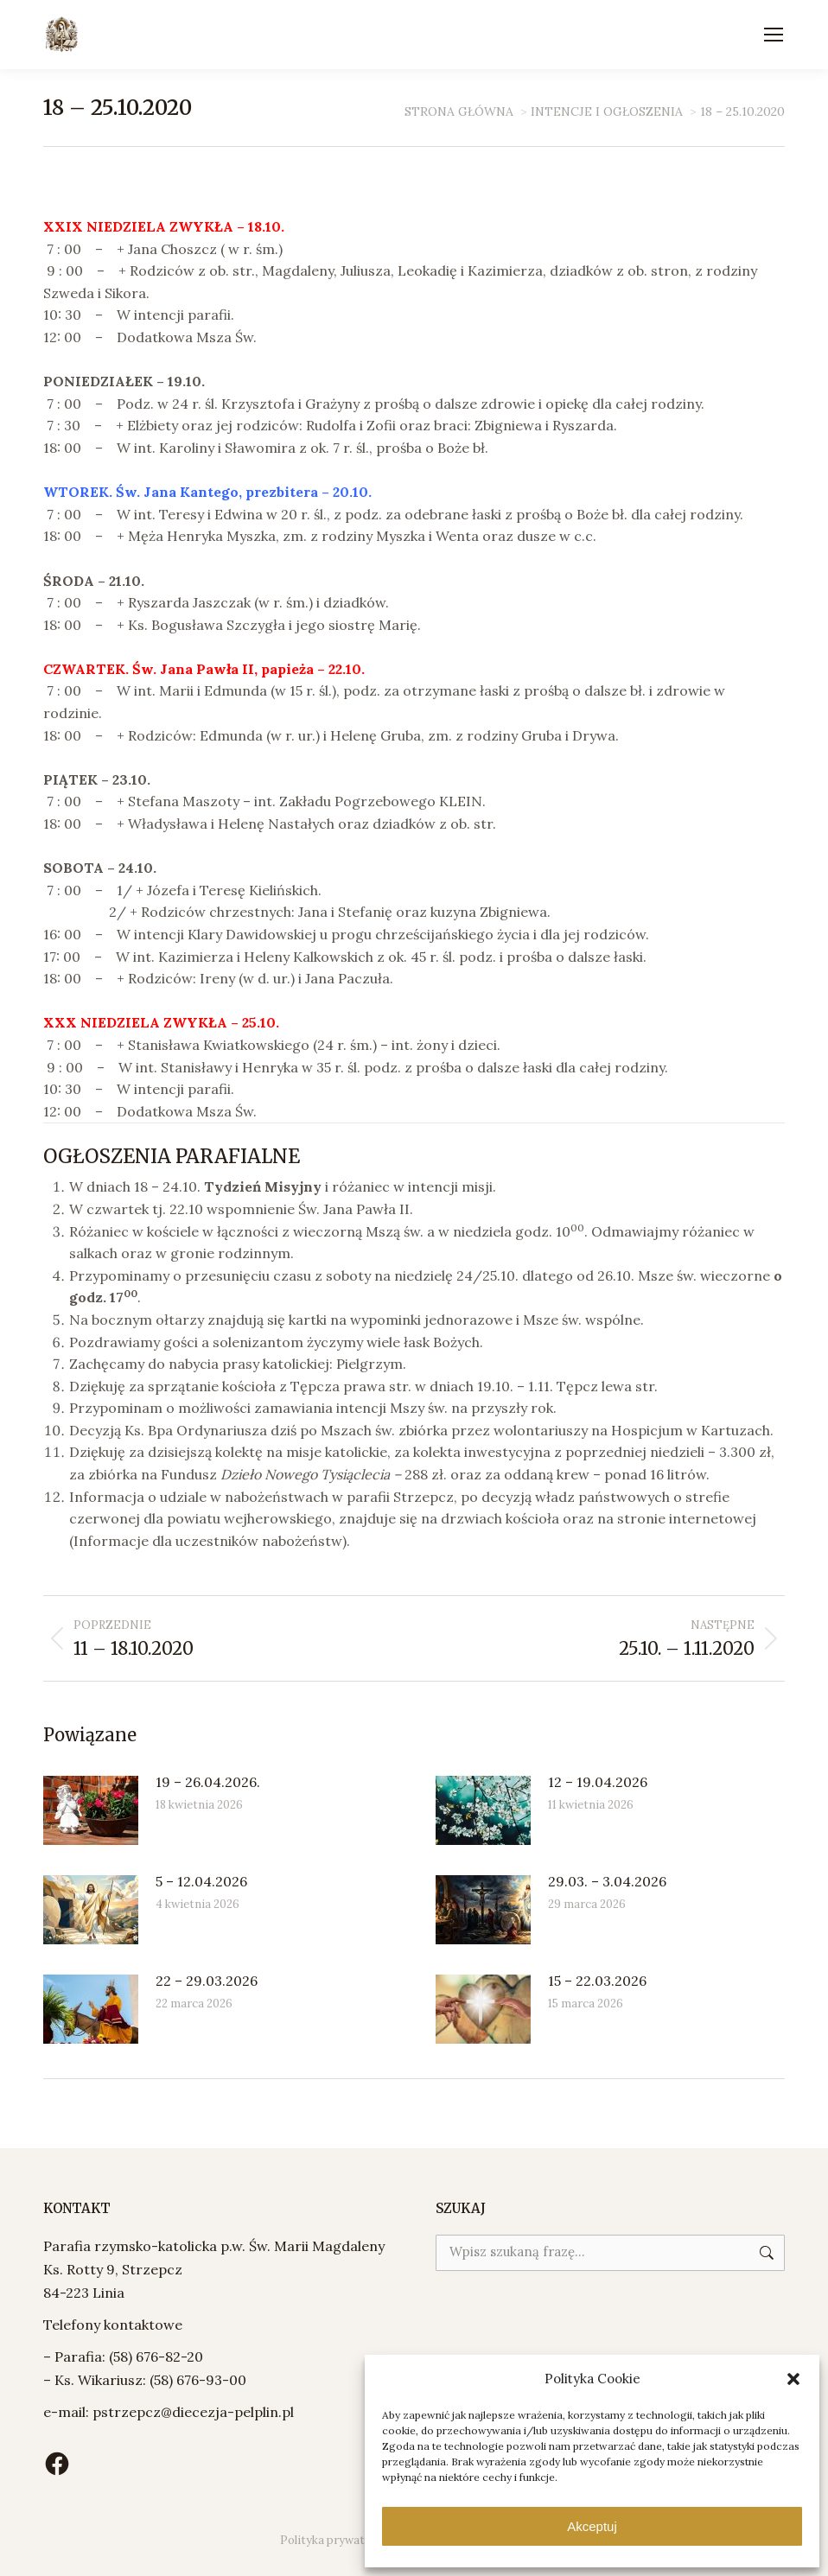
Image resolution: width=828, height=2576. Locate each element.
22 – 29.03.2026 (207, 1980)
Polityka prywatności (336, 2540)
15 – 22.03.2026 (597, 1980)
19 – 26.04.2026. (208, 1781)
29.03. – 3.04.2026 (607, 1881)
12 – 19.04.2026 (597, 1781)
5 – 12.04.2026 (201, 1881)
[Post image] (90, 1810)
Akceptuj (592, 2526)
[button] (793, 2379)
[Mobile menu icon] (773, 34)
